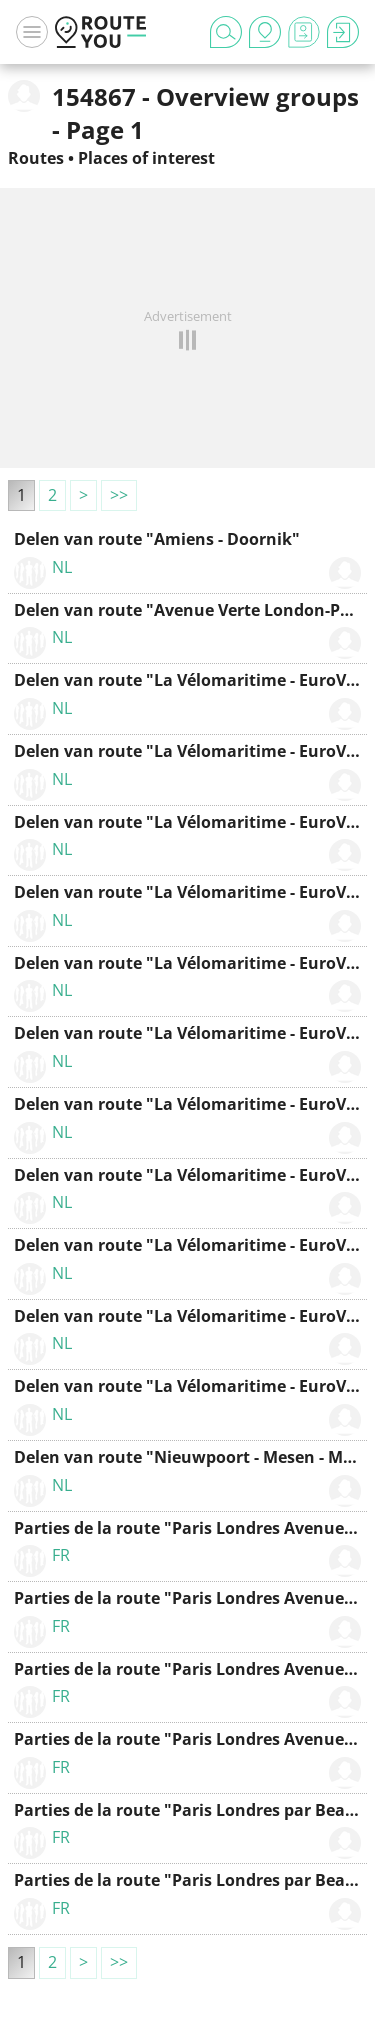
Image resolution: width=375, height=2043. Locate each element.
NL (62, 567)
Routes (36, 158)
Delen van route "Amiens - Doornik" (157, 539)
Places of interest (146, 158)
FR (61, 1555)
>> (119, 495)
